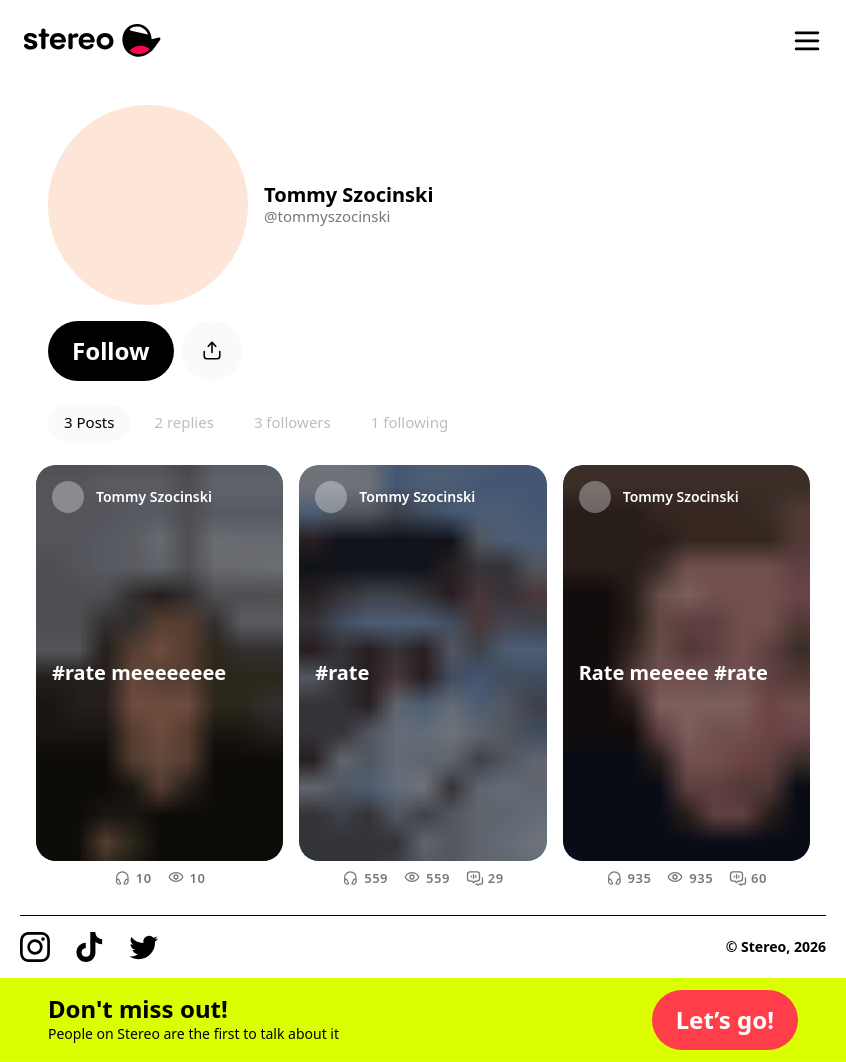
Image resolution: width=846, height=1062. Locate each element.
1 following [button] (409, 422)
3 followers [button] (292, 422)
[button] (111, 351)
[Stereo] (92, 40)
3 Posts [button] (89, 422)
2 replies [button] (183, 422)
